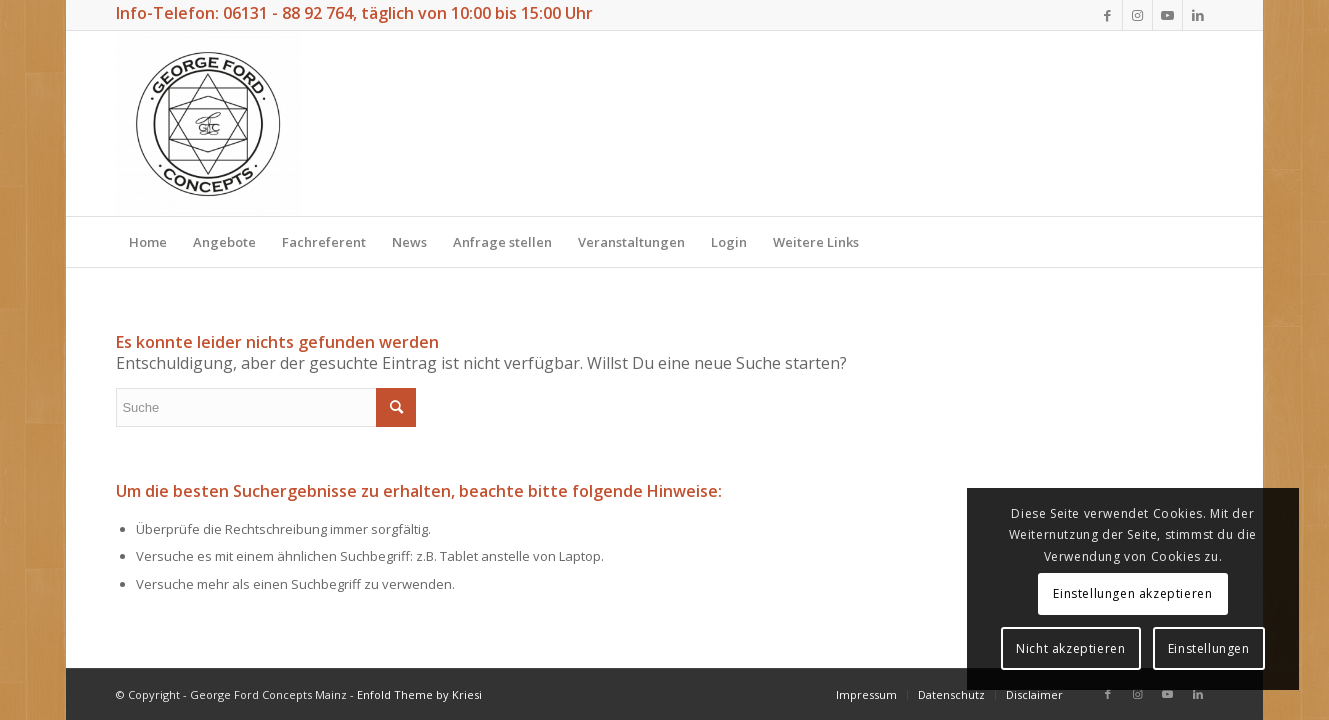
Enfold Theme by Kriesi (419, 694)
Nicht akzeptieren (1070, 648)
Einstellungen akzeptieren (1132, 593)
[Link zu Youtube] (1167, 15)
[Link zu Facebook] (1107, 15)
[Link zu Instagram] (1137, 15)
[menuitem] (148, 242)
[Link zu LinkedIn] (1198, 15)
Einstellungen (1209, 648)
